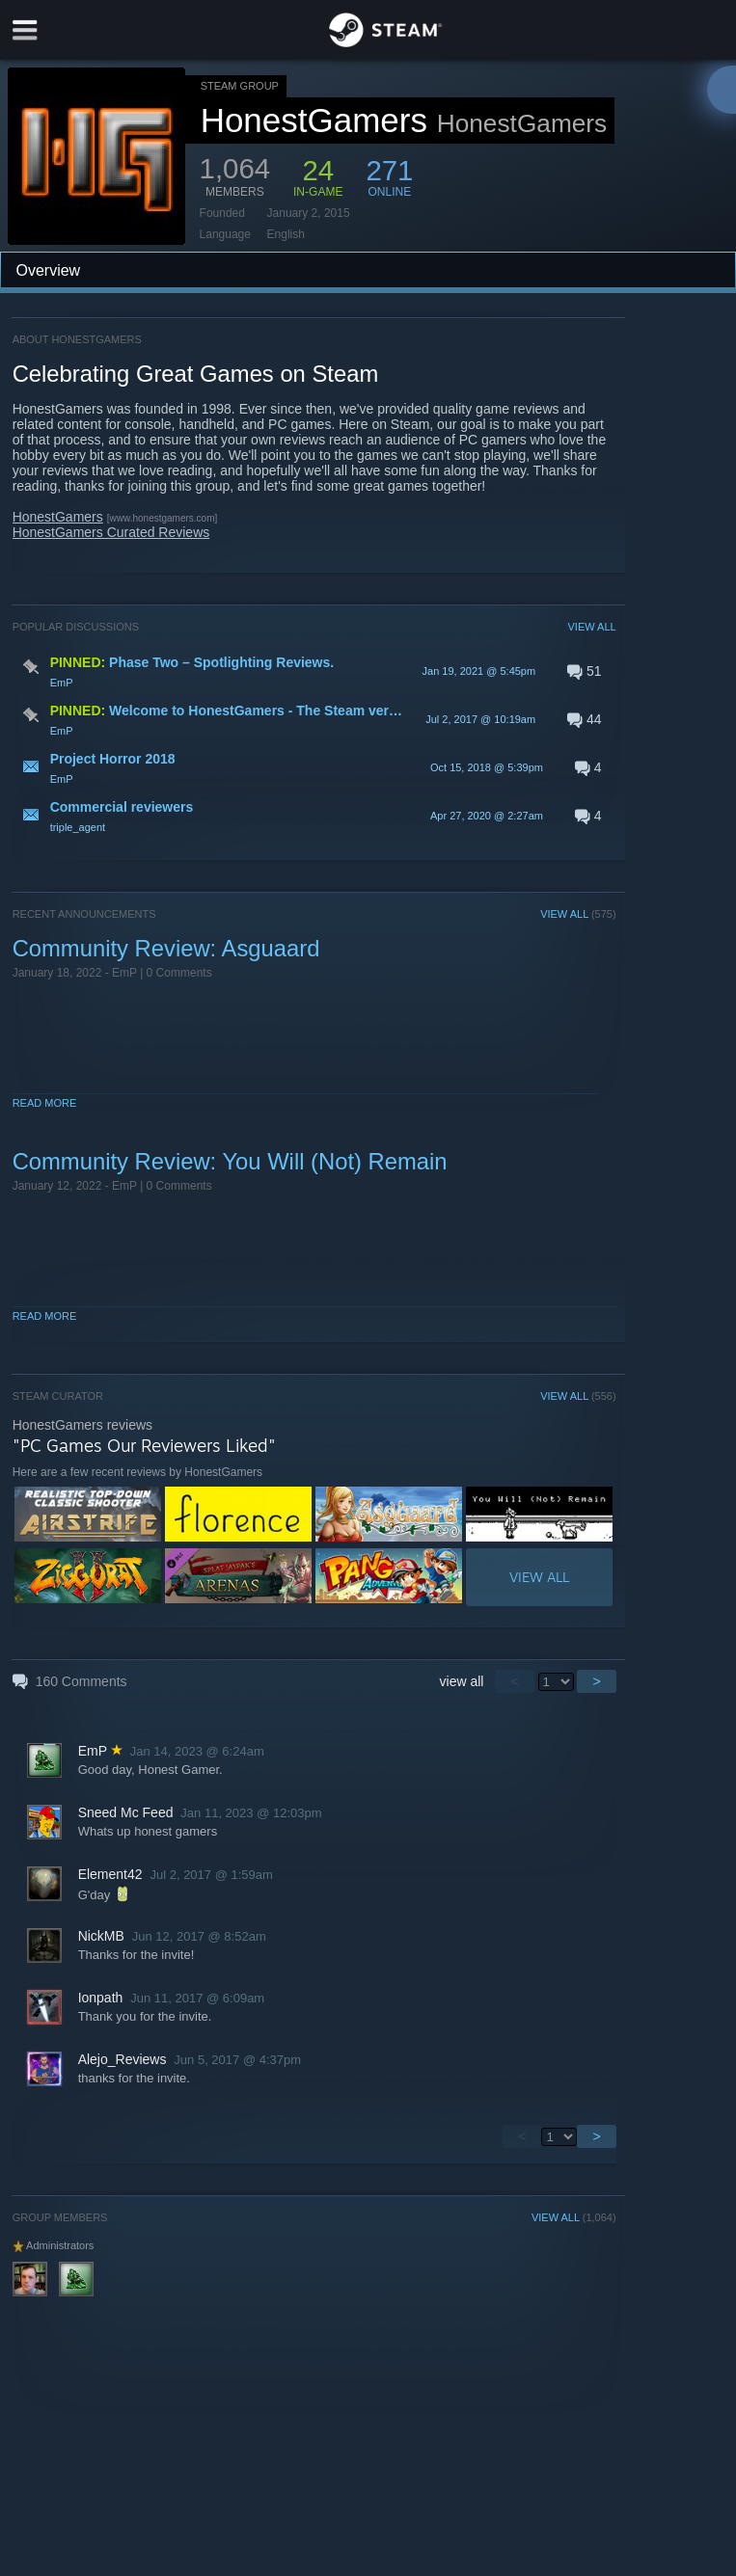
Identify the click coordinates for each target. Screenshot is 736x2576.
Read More (45, 1103)
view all (462, 1681)
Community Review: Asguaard (166, 948)
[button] (314, 671)
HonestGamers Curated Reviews (111, 532)
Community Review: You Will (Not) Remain (230, 1161)
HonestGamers (58, 516)
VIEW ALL (591, 626)
